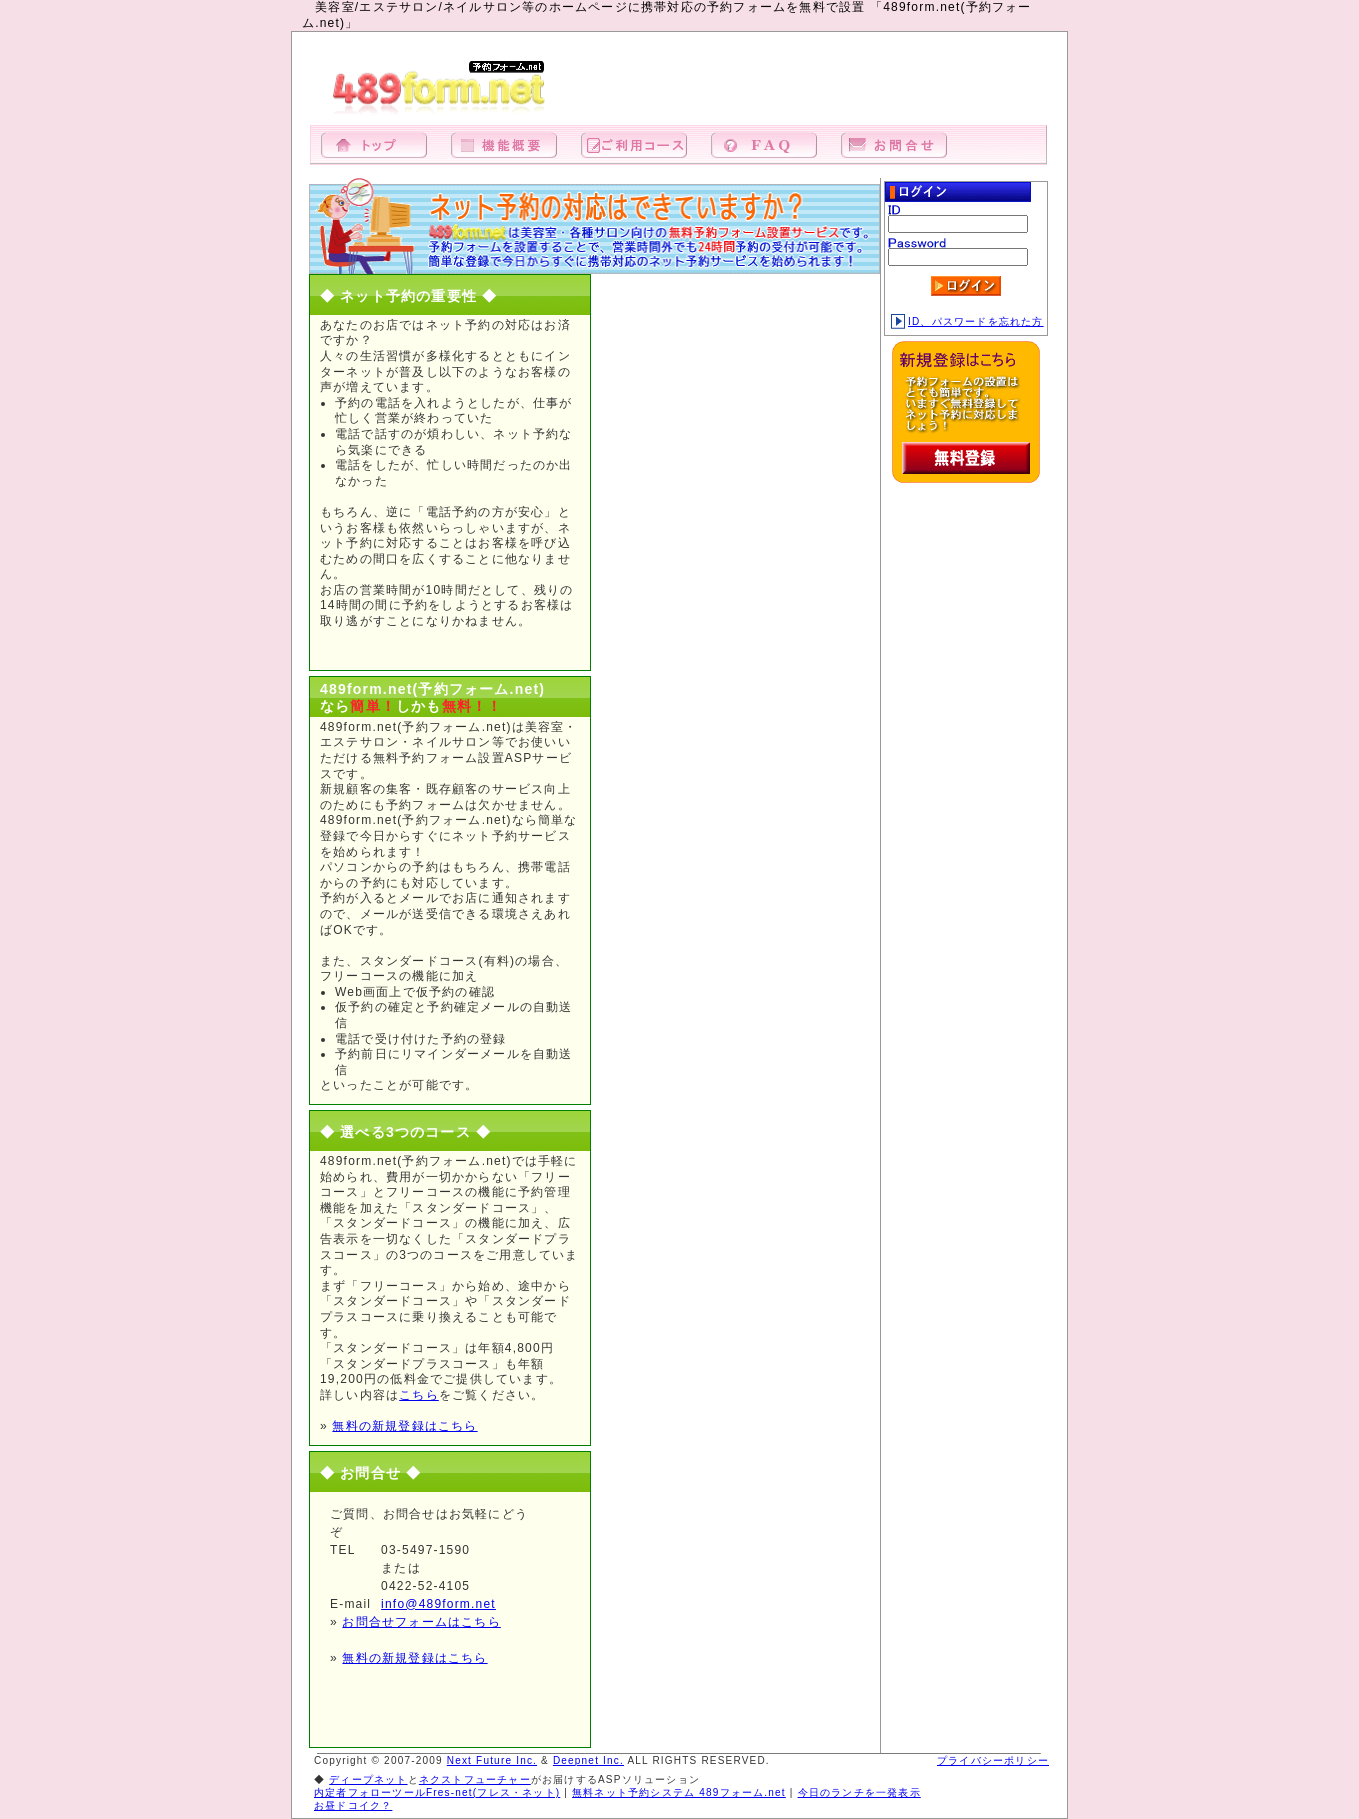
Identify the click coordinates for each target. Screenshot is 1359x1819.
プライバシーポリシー (993, 1760)
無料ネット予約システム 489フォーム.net (679, 1792)
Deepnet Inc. (588, 1760)
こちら (419, 1395)
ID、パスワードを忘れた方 (967, 321)
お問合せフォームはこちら (421, 1622)
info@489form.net (438, 1604)
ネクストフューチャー (475, 1779)
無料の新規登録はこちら (404, 1426)
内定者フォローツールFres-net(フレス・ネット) (437, 1792)
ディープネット (368, 1779)
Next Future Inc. (492, 1760)
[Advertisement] (815, 89)
